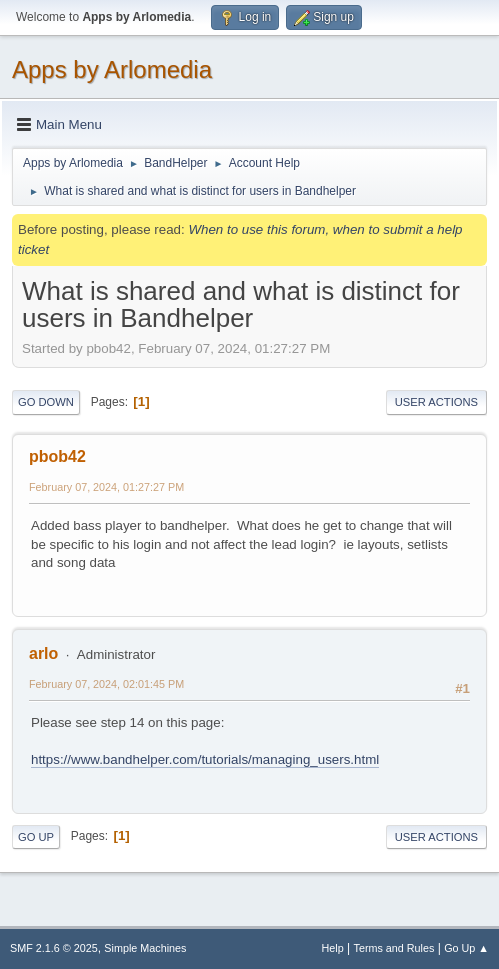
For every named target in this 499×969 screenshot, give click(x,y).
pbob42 (57, 456)
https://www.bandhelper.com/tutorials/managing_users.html (205, 759)
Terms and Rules (394, 948)
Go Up (36, 837)
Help (333, 948)
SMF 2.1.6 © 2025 (54, 948)
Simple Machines (145, 948)
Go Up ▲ (466, 948)
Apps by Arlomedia (112, 69)
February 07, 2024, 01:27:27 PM (106, 487)
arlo (43, 653)
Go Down (46, 402)
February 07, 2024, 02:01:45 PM (106, 684)
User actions (436, 402)
